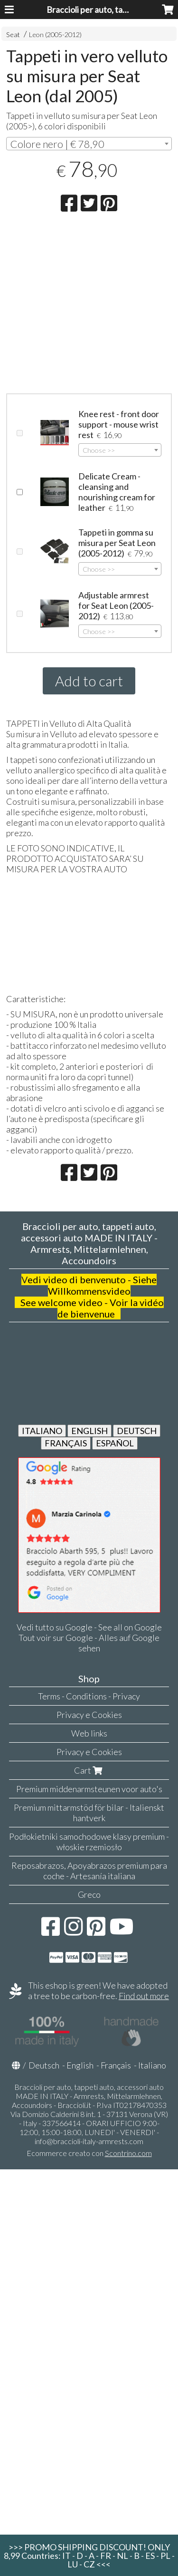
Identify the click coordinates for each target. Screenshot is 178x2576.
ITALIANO (42, 1430)
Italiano (152, 2065)
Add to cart (89, 680)
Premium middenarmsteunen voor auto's (89, 1789)
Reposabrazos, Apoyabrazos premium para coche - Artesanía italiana (89, 1870)
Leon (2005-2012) (55, 34)
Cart (89, 1770)
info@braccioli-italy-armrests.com (89, 2141)
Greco (89, 1894)
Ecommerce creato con (89, 2152)
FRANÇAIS (66, 1443)
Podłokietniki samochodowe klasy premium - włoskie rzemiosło (89, 1841)
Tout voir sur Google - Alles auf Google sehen (89, 1642)
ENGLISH (89, 1430)
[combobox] (89, 143)
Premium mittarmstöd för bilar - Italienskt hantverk (89, 1812)
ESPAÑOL (115, 1443)
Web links (89, 1733)
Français (116, 2065)
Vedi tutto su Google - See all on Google (89, 1627)
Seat (13, 34)
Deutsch (43, 2065)
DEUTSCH (137, 1430)
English (80, 2065)
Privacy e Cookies (89, 1714)
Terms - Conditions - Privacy (89, 1696)
